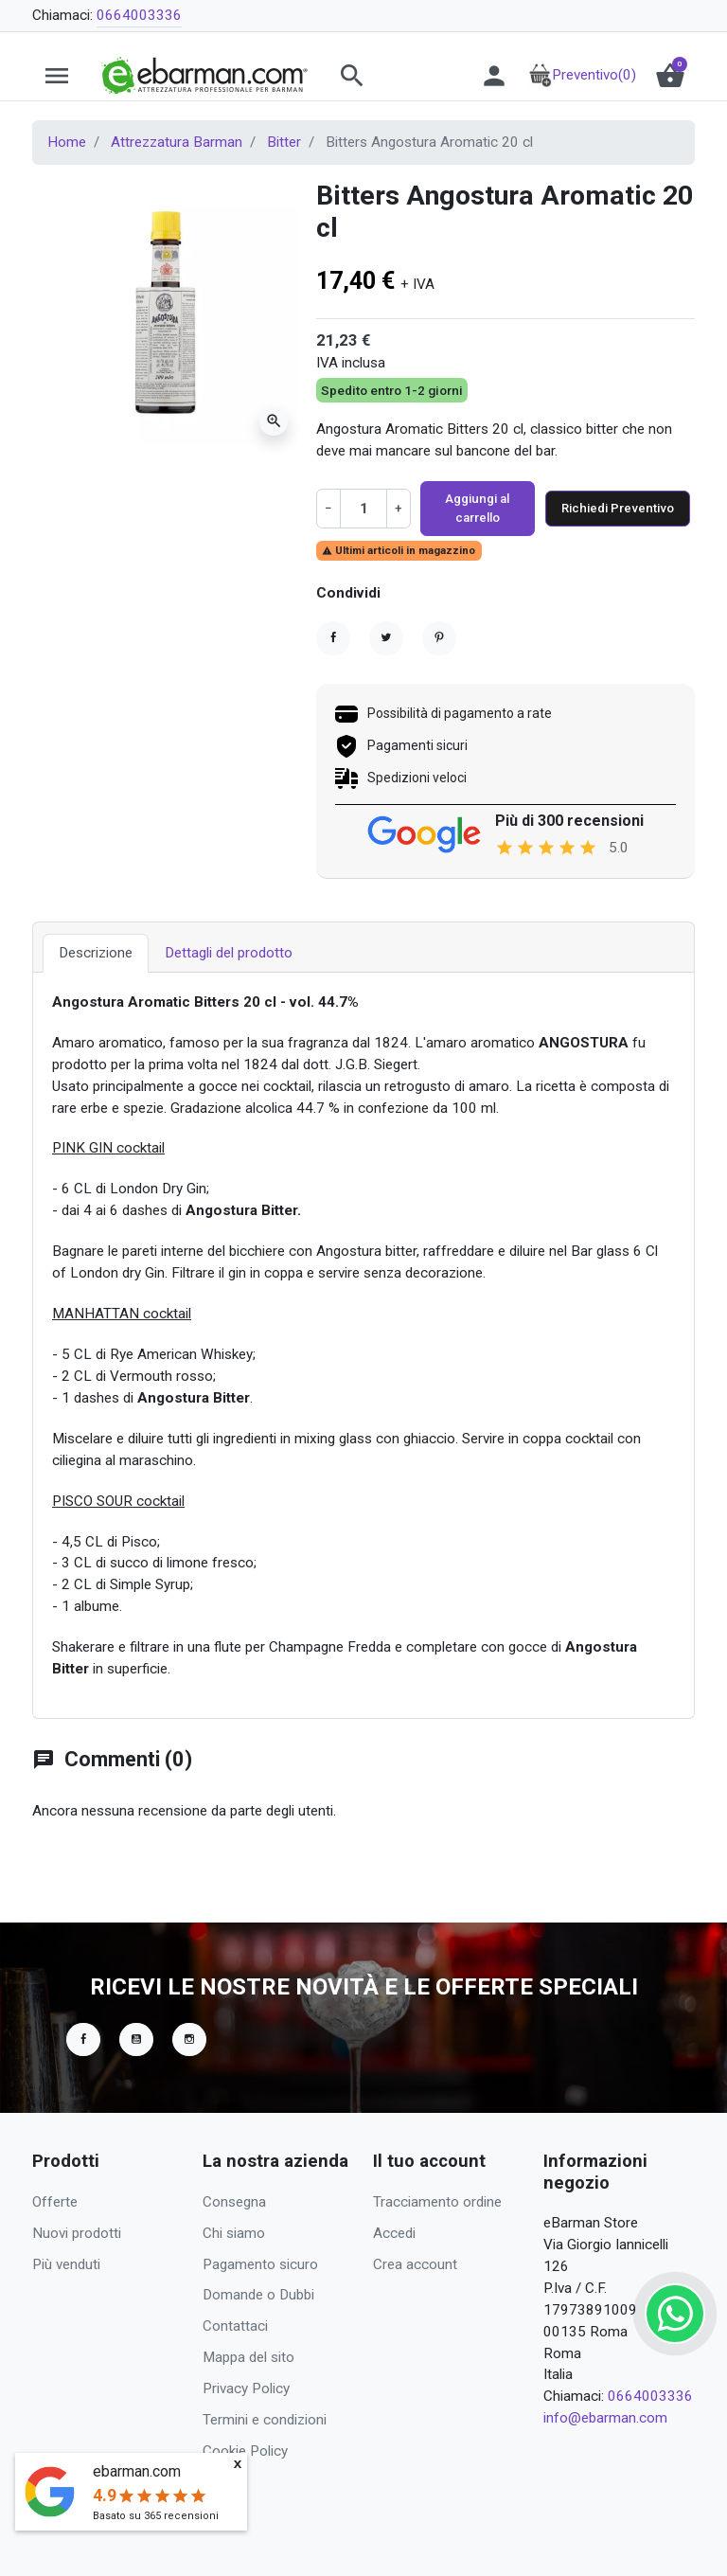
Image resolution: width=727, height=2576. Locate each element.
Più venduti (66, 2264)
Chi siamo (234, 2233)
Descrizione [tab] (96, 983)
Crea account (415, 2264)
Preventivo (582, 74)
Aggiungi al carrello (468, 522)
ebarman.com (137, 2471)
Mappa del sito (248, 2357)
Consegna (234, 2201)
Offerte (55, 2201)
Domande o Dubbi (258, 2294)
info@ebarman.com (605, 2417)
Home (66, 142)
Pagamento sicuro (260, 2264)
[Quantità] (363, 522)
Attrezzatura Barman (176, 142)
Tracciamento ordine (437, 2201)
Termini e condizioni (265, 2419)
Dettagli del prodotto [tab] (229, 983)
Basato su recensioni (156, 2516)
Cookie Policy (245, 2451)
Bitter (284, 142)
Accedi (394, 2233)
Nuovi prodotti (76, 2233)
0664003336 (139, 15)
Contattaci (235, 2325)
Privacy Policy (246, 2388)
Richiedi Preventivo (608, 521)
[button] (389, 75)
